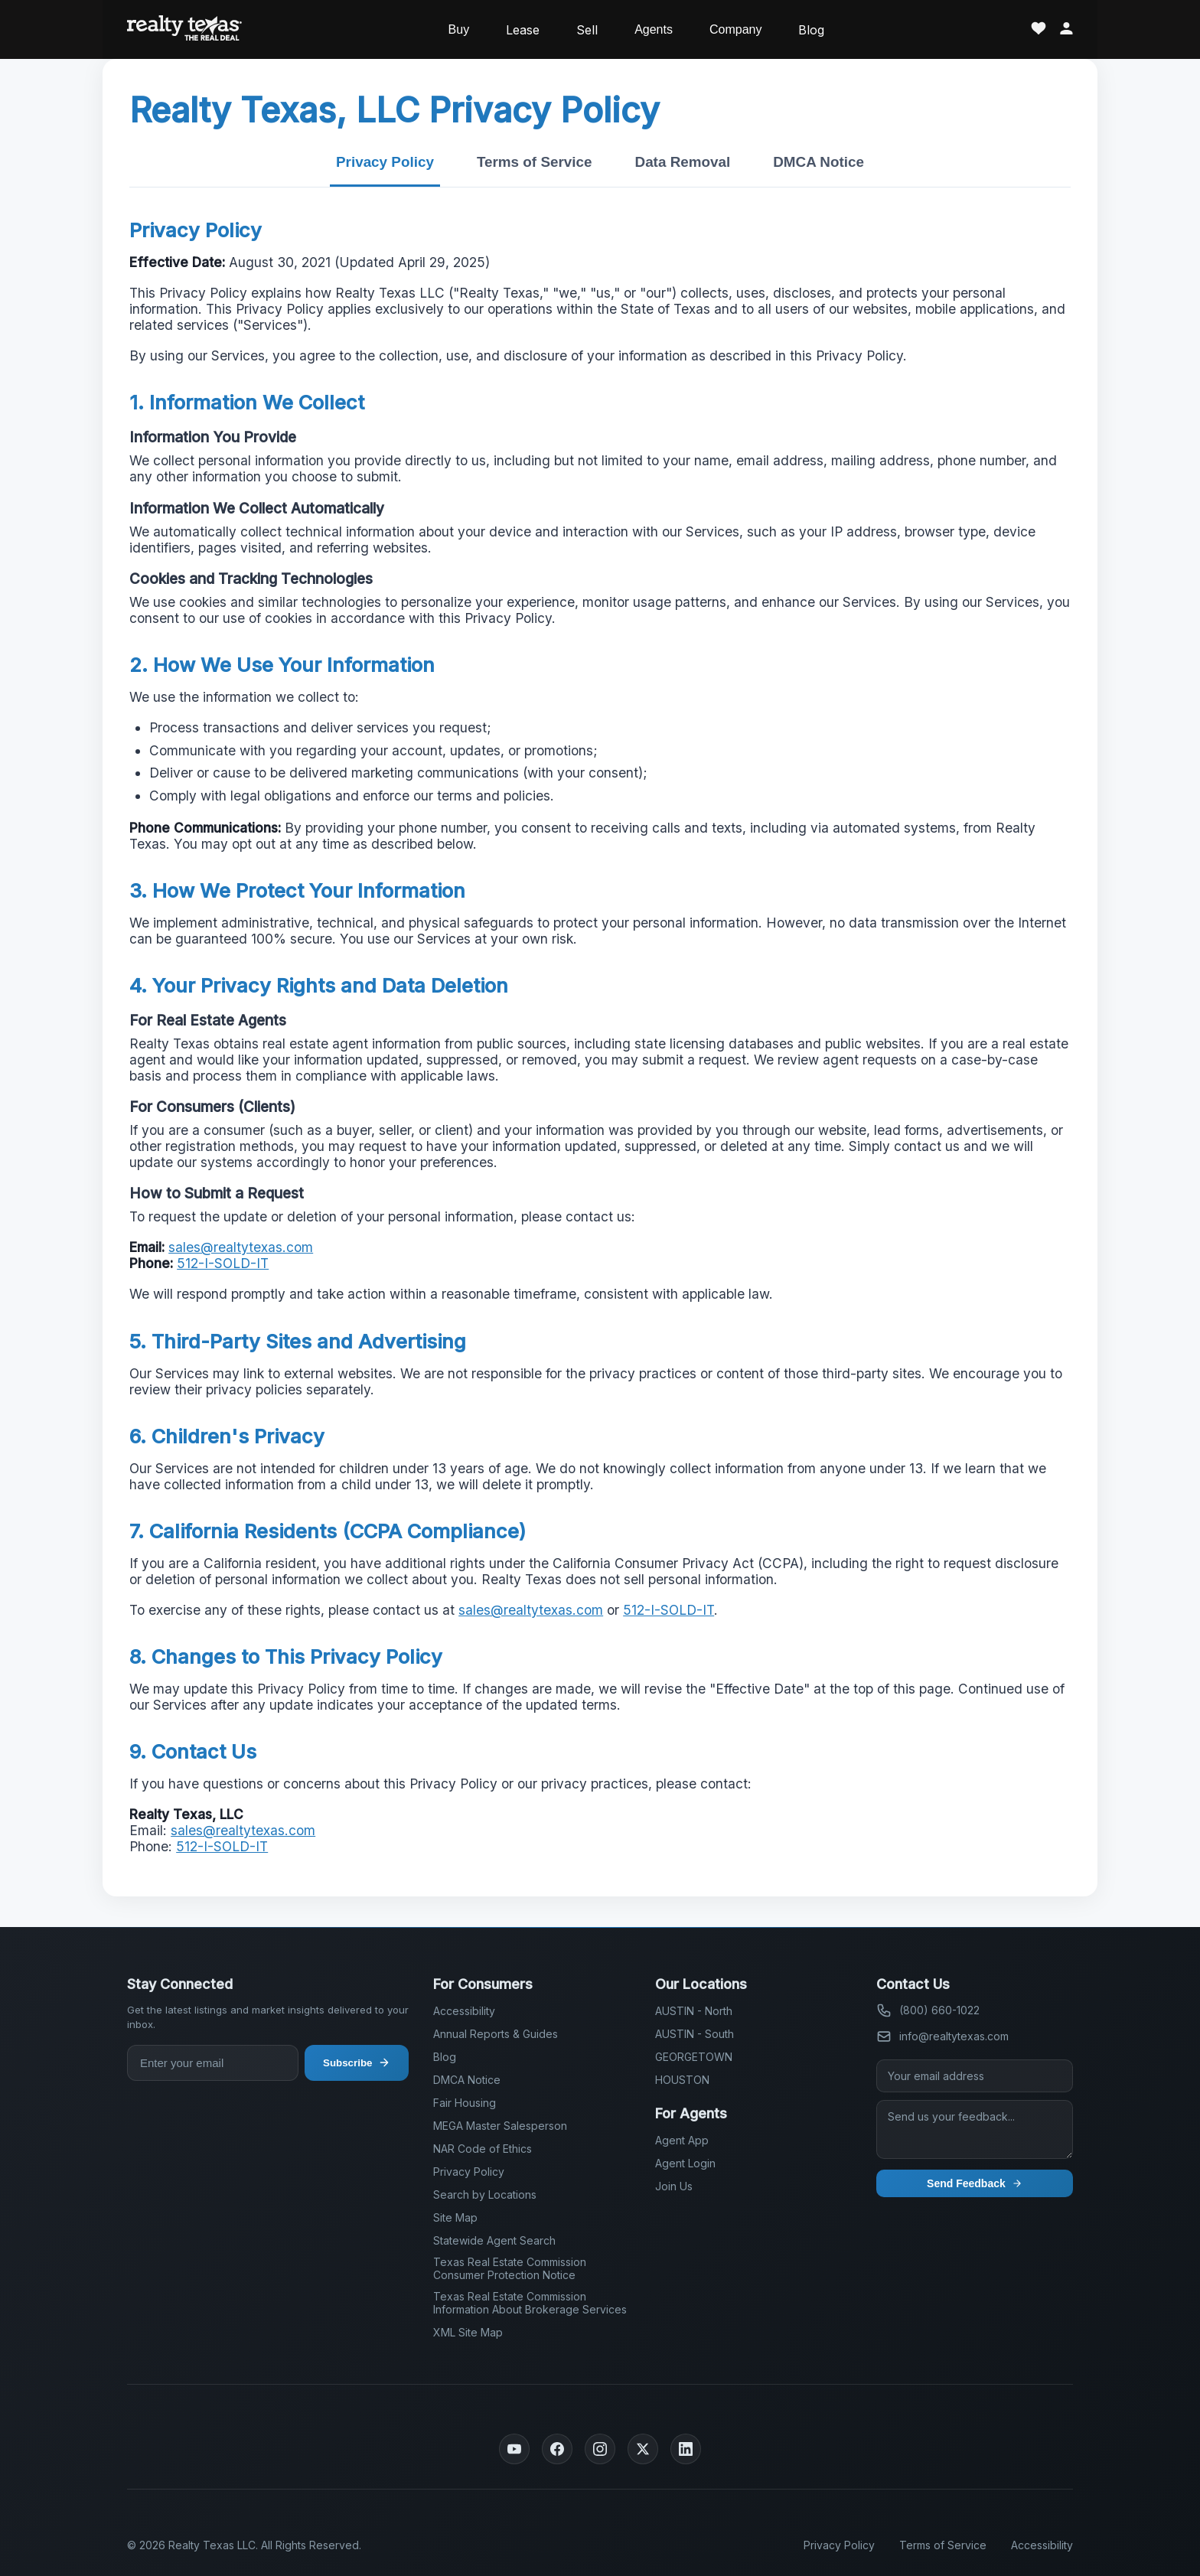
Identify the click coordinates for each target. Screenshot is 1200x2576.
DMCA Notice (818, 162)
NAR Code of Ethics (482, 2148)
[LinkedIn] (685, 2449)
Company (735, 29)
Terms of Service (534, 162)
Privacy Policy (385, 162)
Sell (587, 29)
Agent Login (685, 2163)
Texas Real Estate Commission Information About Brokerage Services (530, 2303)
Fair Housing (464, 2102)
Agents (653, 29)
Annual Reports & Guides (495, 2033)
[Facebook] (557, 2449)
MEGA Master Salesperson (500, 2125)
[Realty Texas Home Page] (184, 29)
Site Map (455, 2217)
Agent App (682, 2140)
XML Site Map (468, 2332)
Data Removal (683, 162)
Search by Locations (484, 2194)
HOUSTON (682, 2079)
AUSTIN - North (693, 2010)
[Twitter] (643, 2449)
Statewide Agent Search (494, 2240)
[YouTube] (514, 2449)
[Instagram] (600, 2449)
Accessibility (464, 2010)
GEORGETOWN (693, 2056)
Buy (459, 29)
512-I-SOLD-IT (223, 1263)
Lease (523, 29)
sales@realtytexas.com (240, 1247)
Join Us (674, 2186)
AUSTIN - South (694, 2033)
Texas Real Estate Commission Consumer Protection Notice (509, 2268)
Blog (811, 29)
